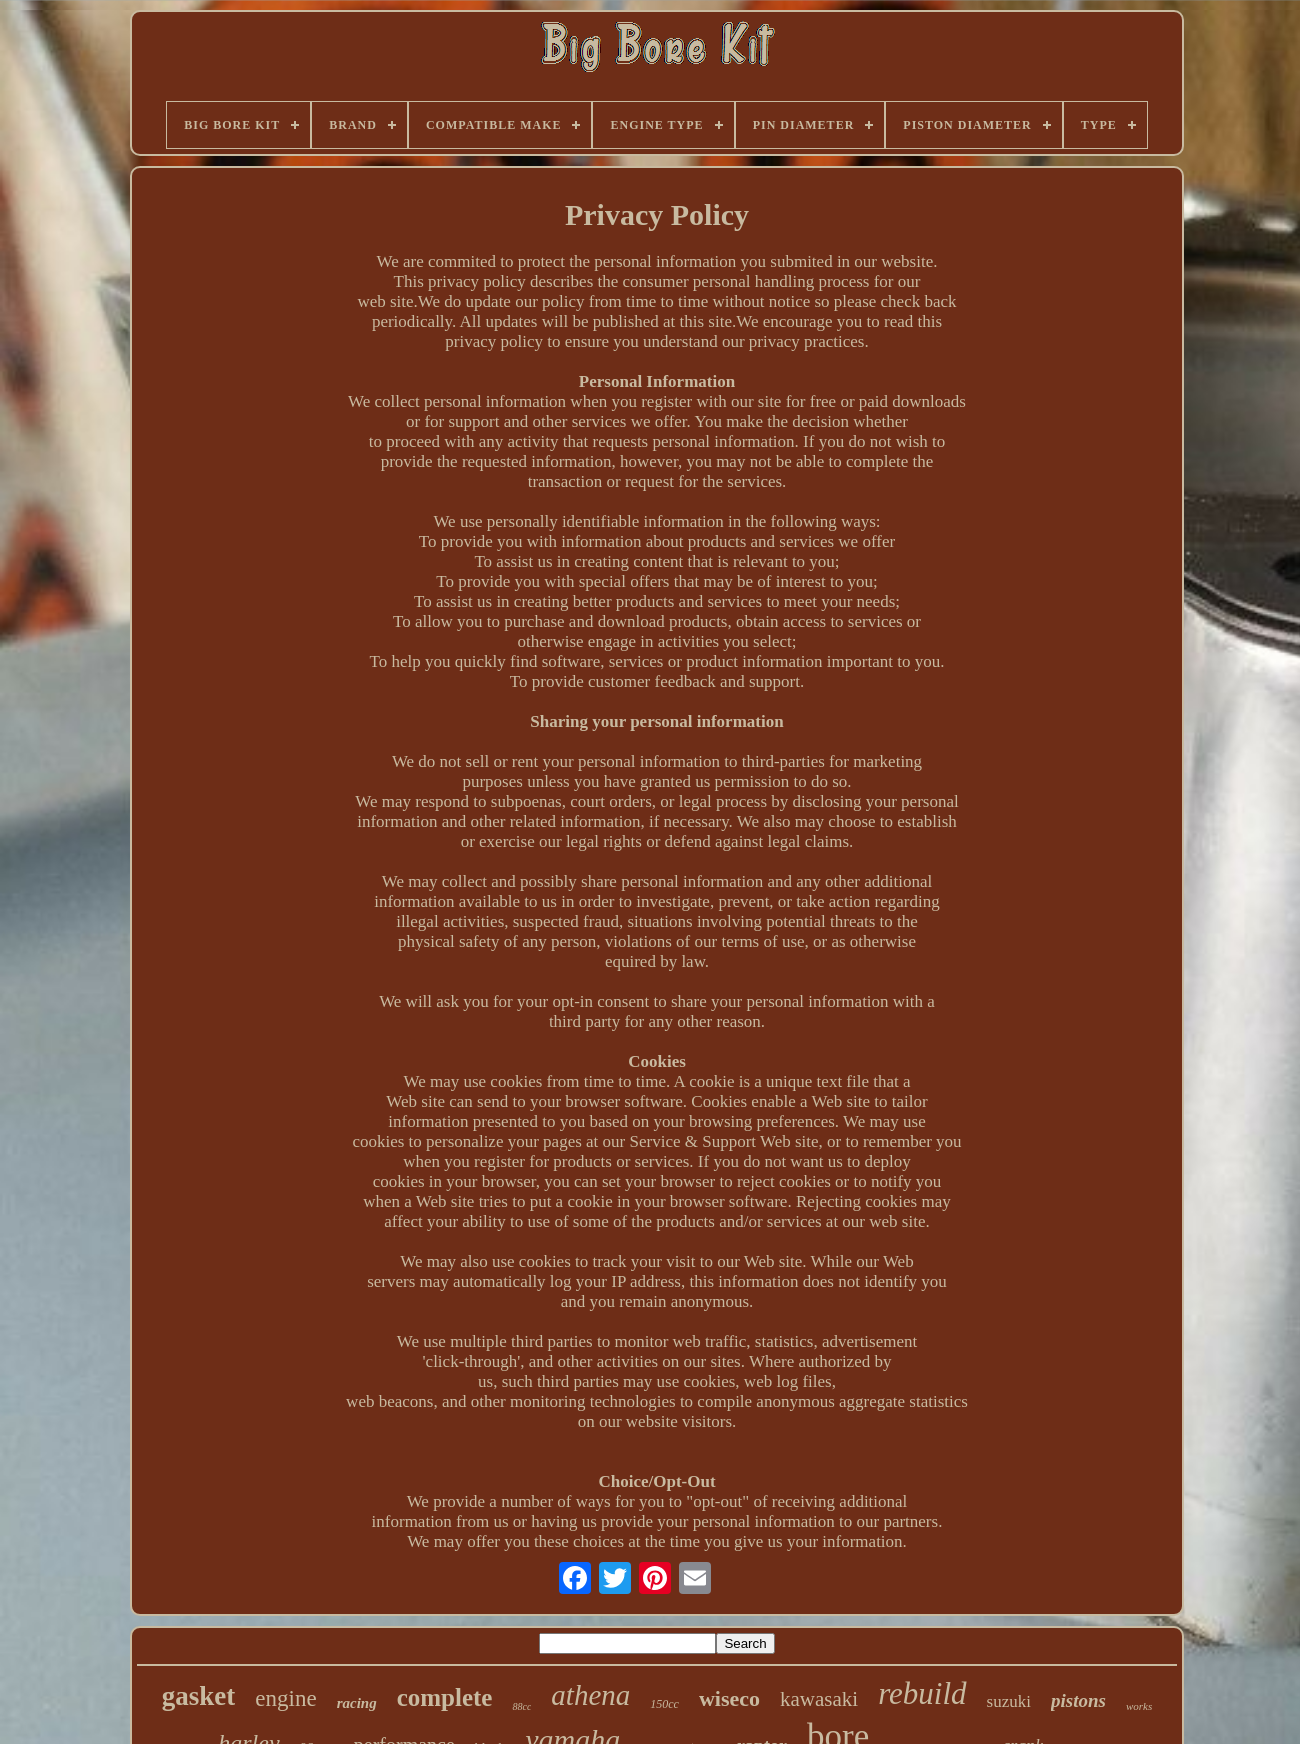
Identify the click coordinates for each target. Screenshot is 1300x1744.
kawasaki (819, 1699)
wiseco (729, 1698)
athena (590, 1695)
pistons (1078, 1700)
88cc (521, 1706)
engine (285, 1698)
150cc (664, 1704)
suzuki (1009, 1701)
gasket (199, 1696)
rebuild (922, 1693)
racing (357, 1703)
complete (445, 1697)
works (1139, 1706)
